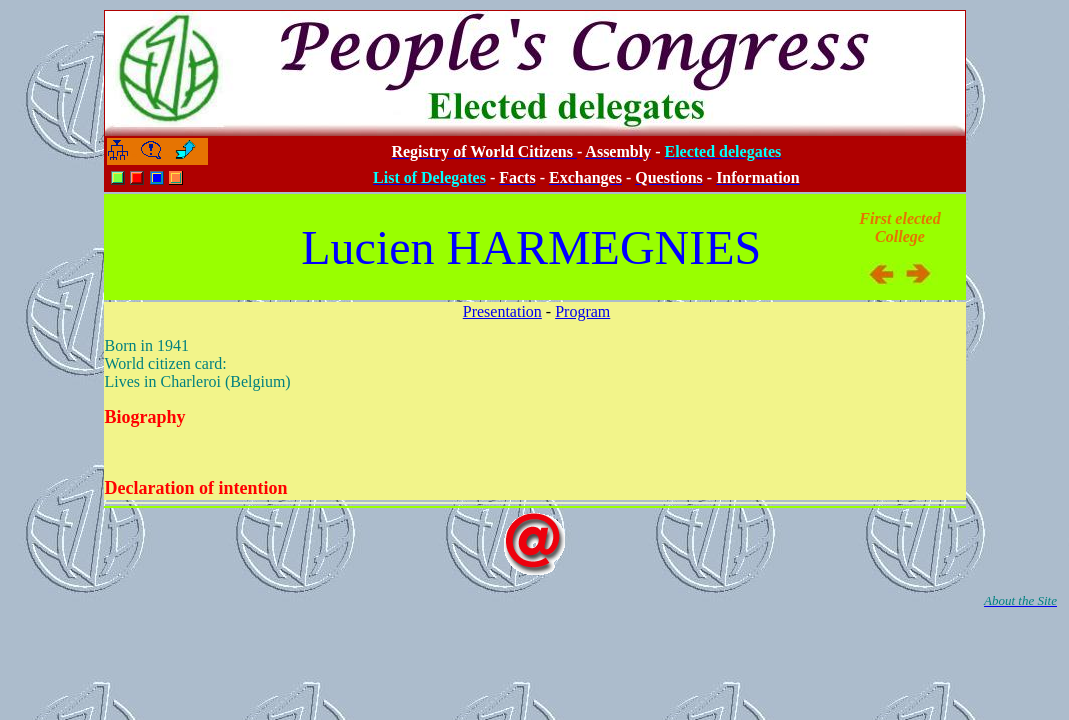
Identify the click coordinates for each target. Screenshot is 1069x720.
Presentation (502, 311)
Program (582, 311)
